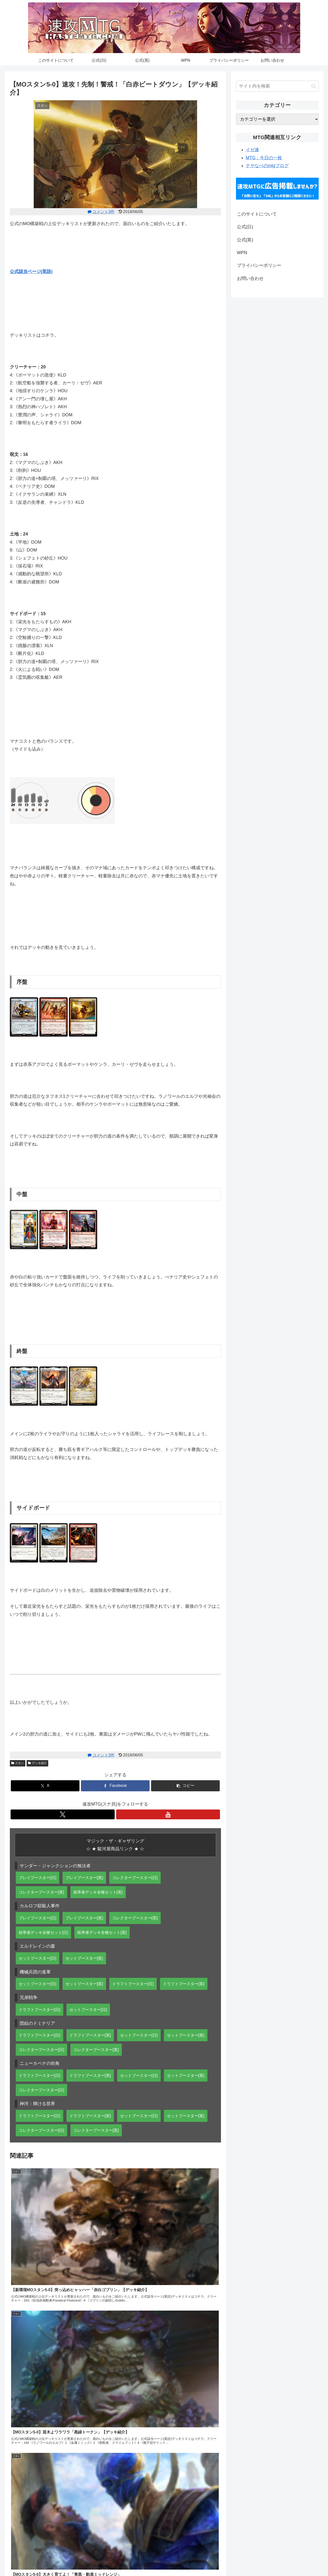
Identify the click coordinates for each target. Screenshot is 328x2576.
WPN (242, 252)
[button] (185, 1785)
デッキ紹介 (37, 1763)
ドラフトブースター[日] (133, 1984)
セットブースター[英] (84, 1958)
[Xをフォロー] (110, 1814)
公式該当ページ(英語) (31, 271)
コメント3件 (101, 211)
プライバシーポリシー (259, 265)
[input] (277, 86)
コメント (21, 2368)
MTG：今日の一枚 (264, 157)
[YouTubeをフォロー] (121, 1814)
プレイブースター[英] (84, 1877)
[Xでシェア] (45, 1785)
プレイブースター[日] (37, 1877)
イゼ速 (252, 149)
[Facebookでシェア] (115, 1785)
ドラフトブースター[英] (183, 1984)
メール (16, 2450)
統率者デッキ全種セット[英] (98, 1892)
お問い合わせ (250, 278)
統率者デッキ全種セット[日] (43, 1932)
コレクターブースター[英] (41, 1892)
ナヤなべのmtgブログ (267, 165)
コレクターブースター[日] (135, 1877)
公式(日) (245, 226)
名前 (14, 2432)
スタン (17, 1763)
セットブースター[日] (37, 1958)
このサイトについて (257, 214)
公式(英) (245, 239)
